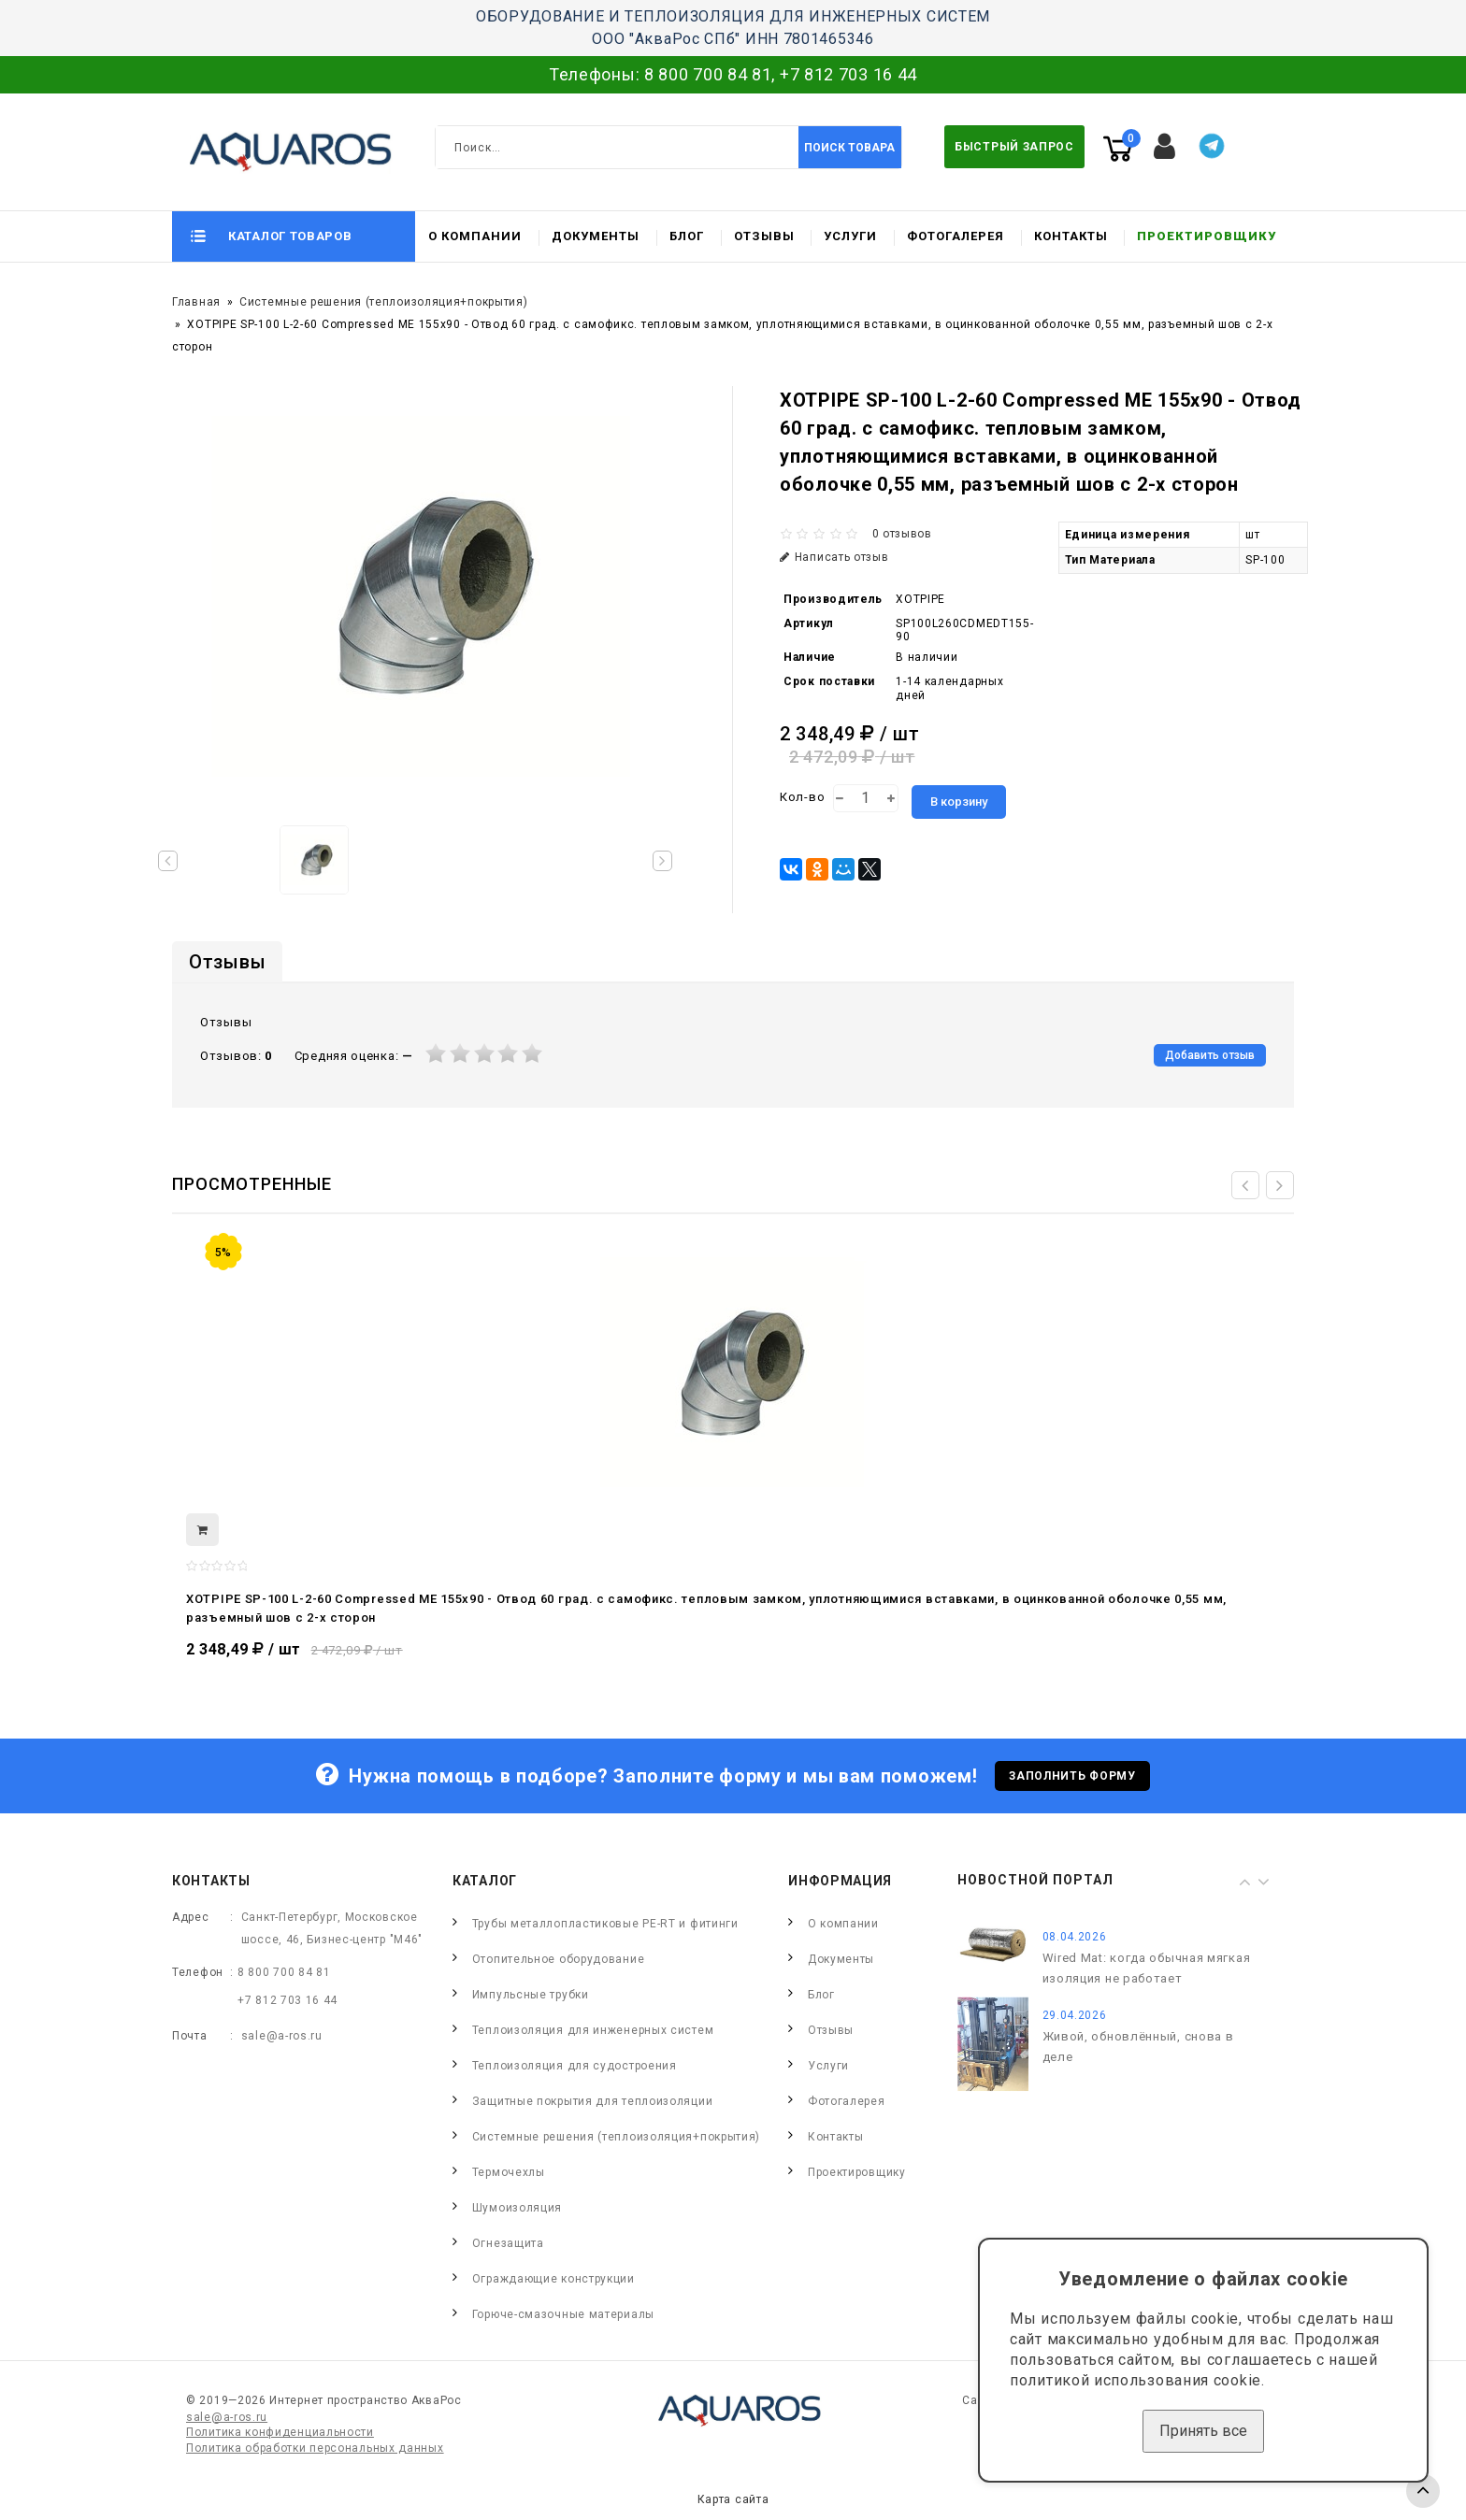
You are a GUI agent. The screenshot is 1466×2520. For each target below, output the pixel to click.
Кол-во (802, 797)
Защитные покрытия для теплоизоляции (592, 2101)
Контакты (1071, 236)
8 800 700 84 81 (708, 74)
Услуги (850, 236)
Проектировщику (1206, 236)
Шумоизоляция (517, 2207)
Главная (196, 301)
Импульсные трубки (530, 1994)
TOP (1423, 2491)
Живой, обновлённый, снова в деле (1138, 2046)
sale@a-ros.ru (282, 2035)
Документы (596, 236)
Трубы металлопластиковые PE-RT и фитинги (605, 1923)
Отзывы (764, 236)
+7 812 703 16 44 (848, 74)
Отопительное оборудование (558, 1959)
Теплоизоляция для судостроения (574, 2065)
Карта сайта (733, 2499)
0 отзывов (902, 533)
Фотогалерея (955, 236)
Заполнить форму (1072, 1776)
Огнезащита (508, 2243)
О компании (475, 236)
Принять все (1203, 2431)
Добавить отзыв (1210, 1055)
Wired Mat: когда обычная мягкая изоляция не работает (1146, 1968)
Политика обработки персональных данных (315, 2448)
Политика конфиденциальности (280, 2432)
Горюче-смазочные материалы (563, 2314)
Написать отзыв (834, 557)
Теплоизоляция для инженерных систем (593, 2030)
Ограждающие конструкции (553, 2278)
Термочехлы (508, 2172)
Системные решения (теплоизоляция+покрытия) (383, 301)
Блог (686, 236)
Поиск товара (849, 147)
